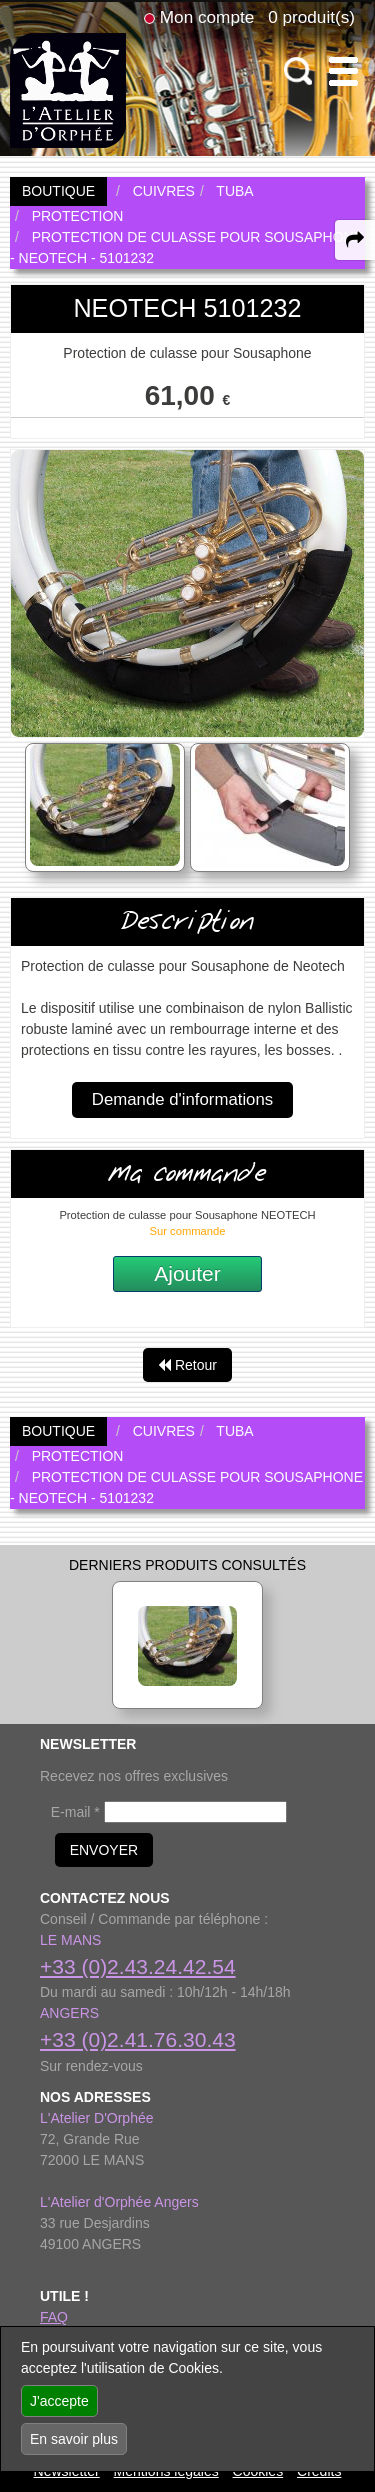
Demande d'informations (182, 1099)
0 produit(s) (311, 17)
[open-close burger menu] (343, 71)
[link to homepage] (68, 89)
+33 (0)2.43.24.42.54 (138, 1966)
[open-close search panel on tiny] (298, 71)
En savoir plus (74, 2439)
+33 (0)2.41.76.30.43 (138, 2039)
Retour (187, 1365)
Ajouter (187, 1273)
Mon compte (207, 17)
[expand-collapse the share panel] (355, 240)
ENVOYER (104, 1850)
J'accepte (59, 2401)
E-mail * (75, 1812)
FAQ (54, 2317)
